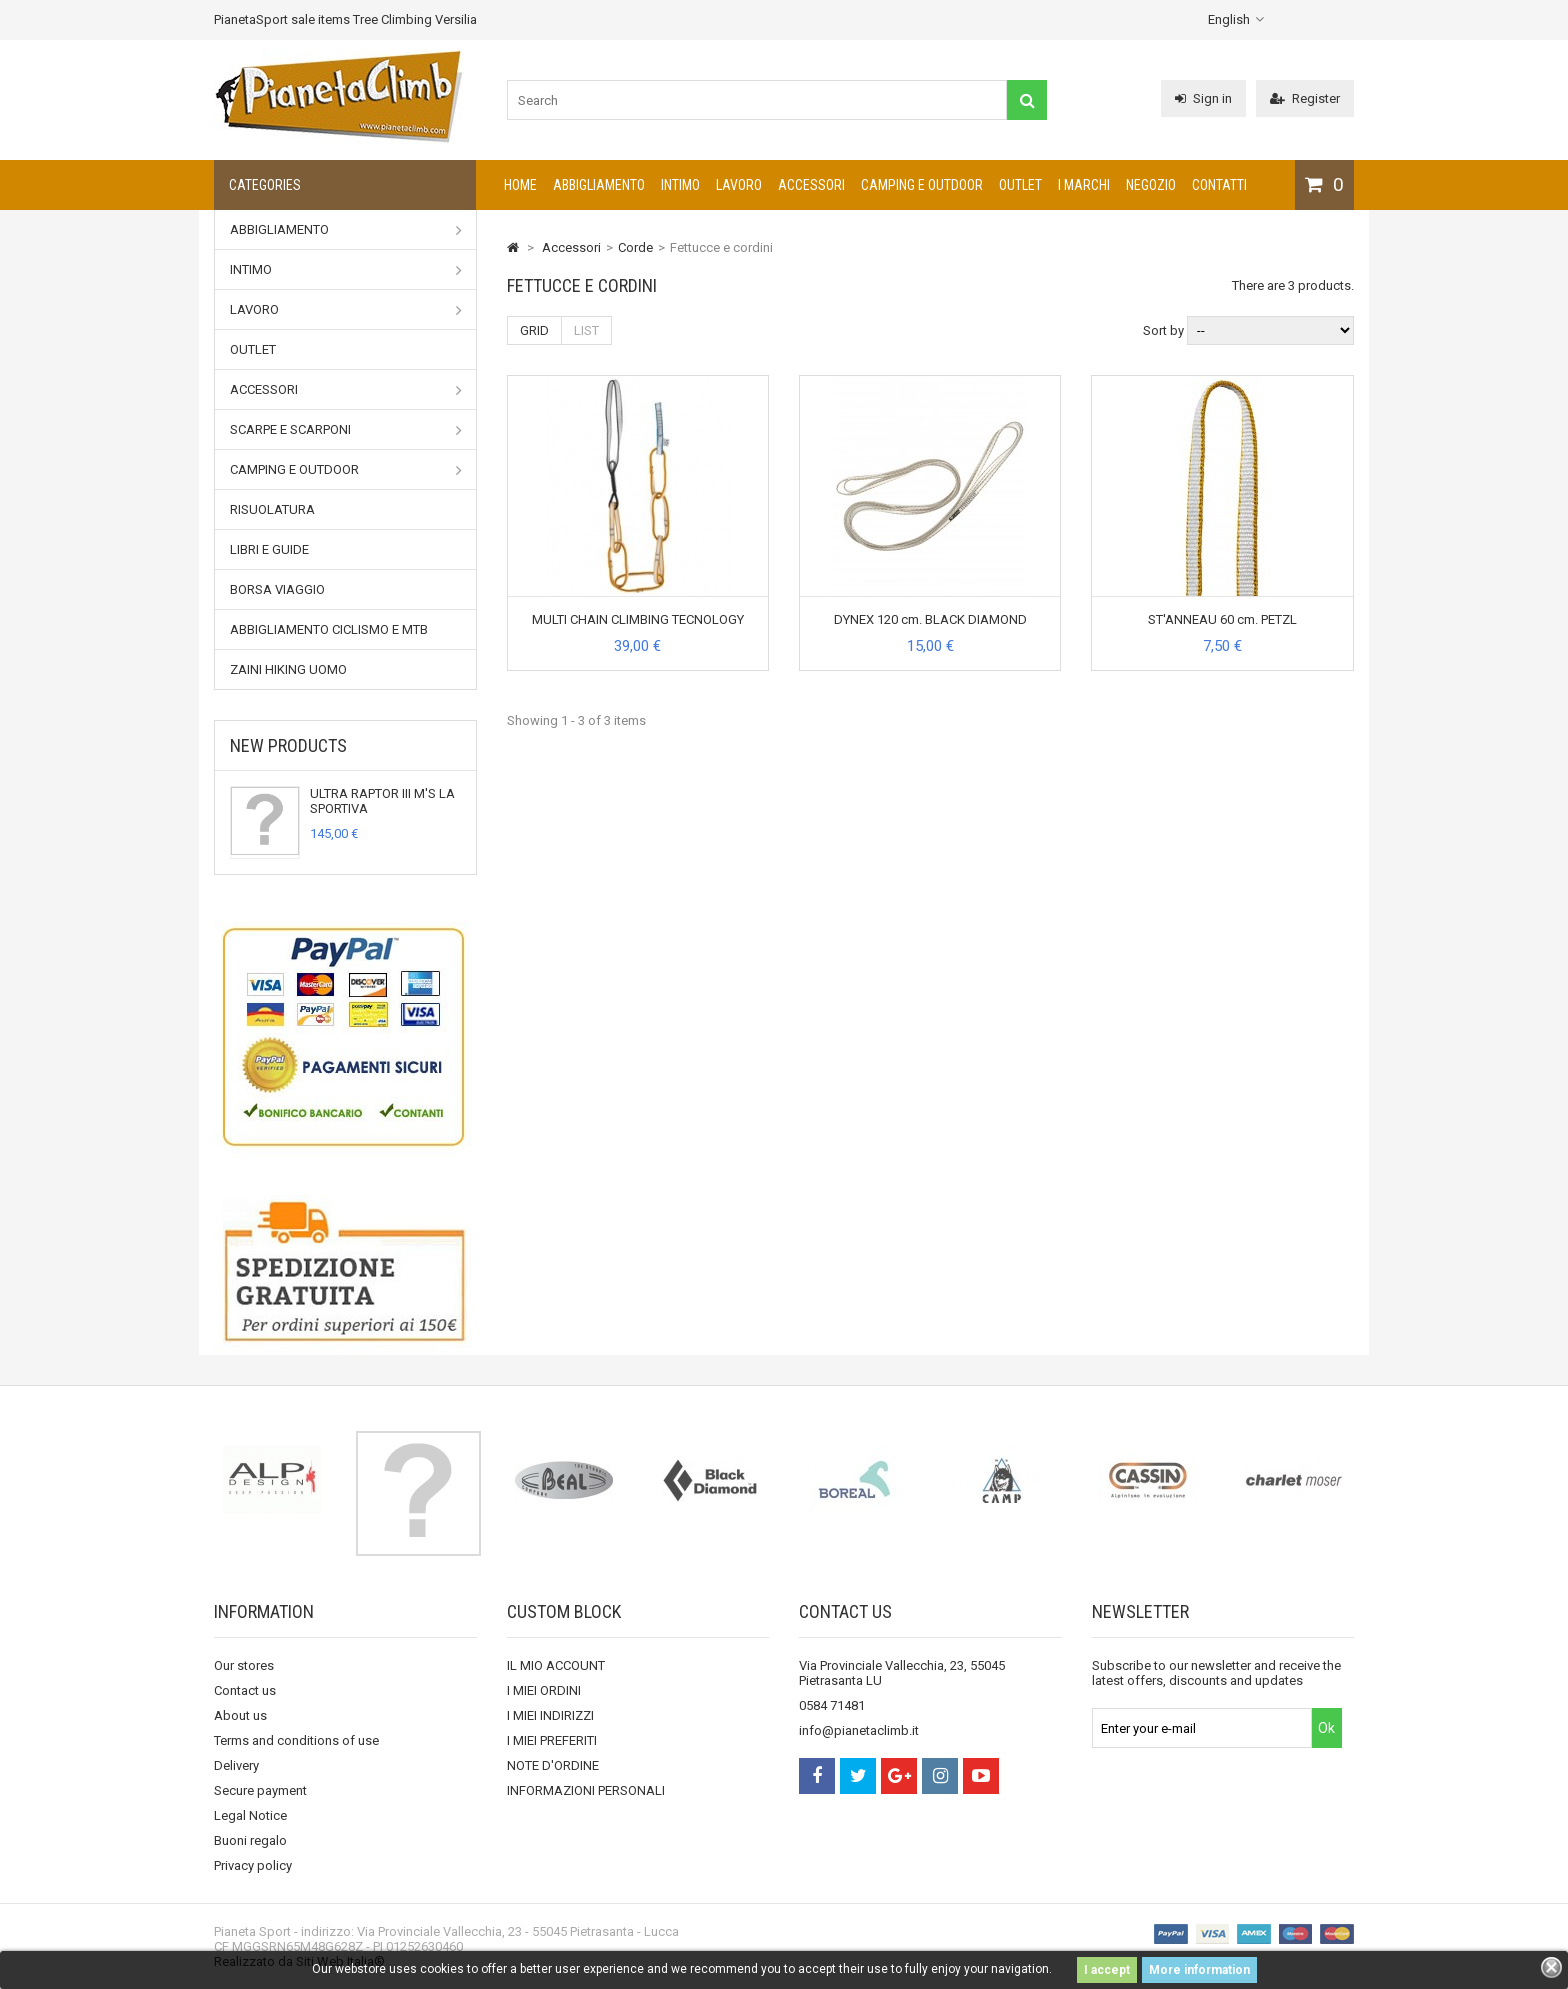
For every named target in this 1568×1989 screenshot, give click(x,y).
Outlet (1020, 185)
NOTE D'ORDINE (553, 1765)
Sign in (1203, 98)
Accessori (811, 185)
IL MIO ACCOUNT (556, 1665)
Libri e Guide (269, 549)
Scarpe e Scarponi (346, 430)
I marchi (1084, 185)
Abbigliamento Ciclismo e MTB (329, 629)
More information (1199, 1970)
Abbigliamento (599, 185)
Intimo (680, 185)
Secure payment (260, 1790)
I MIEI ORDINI (544, 1690)
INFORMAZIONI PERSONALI (586, 1790)
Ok (1326, 1728)
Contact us (245, 1690)
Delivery (236, 1765)
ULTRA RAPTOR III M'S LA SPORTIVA (382, 801)
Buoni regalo (250, 1840)
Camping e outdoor (922, 185)
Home (520, 185)
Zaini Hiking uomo (288, 669)
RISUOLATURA (272, 509)
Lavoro (739, 185)
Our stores (244, 1665)
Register (1305, 98)
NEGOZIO (1151, 185)
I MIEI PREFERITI (552, 1740)
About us (240, 1715)
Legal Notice (250, 1815)
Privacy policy (253, 1865)
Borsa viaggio (277, 589)
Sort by (1163, 330)
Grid (534, 330)
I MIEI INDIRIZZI (550, 1715)
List (586, 330)
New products (288, 745)
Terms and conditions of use (296, 1740)
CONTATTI (1219, 185)
